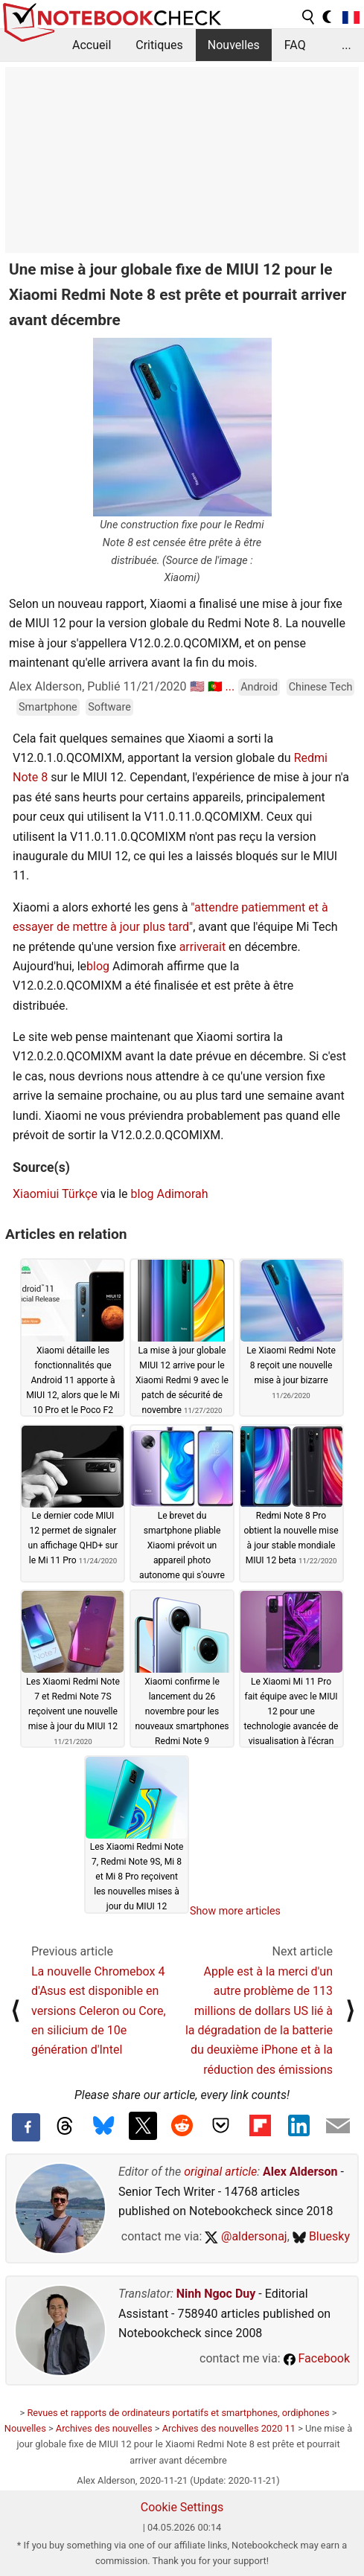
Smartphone (48, 707)
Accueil (91, 45)
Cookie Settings (182, 2507)
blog (97, 966)
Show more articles (235, 1911)
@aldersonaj (246, 2236)
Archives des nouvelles (104, 2428)
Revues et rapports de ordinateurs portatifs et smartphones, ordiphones (178, 2412)
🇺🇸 (197, 686)
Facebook (317, 2358)
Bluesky (321, 2236)
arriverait (202, 947)
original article (220, 2172)
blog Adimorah (169, 1194)
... (346, 45)
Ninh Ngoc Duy (216, 2294)
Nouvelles (234, 45)
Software (109, 707)
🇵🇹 (215, 686)
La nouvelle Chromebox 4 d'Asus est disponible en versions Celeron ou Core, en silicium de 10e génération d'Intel (98, 2010)
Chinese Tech (321, 687)
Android (259, 687)
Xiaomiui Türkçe (55, 1194)
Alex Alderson (300, 2172)
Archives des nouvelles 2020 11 (229, 2428)
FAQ (295, 45)
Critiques (159, 45)
